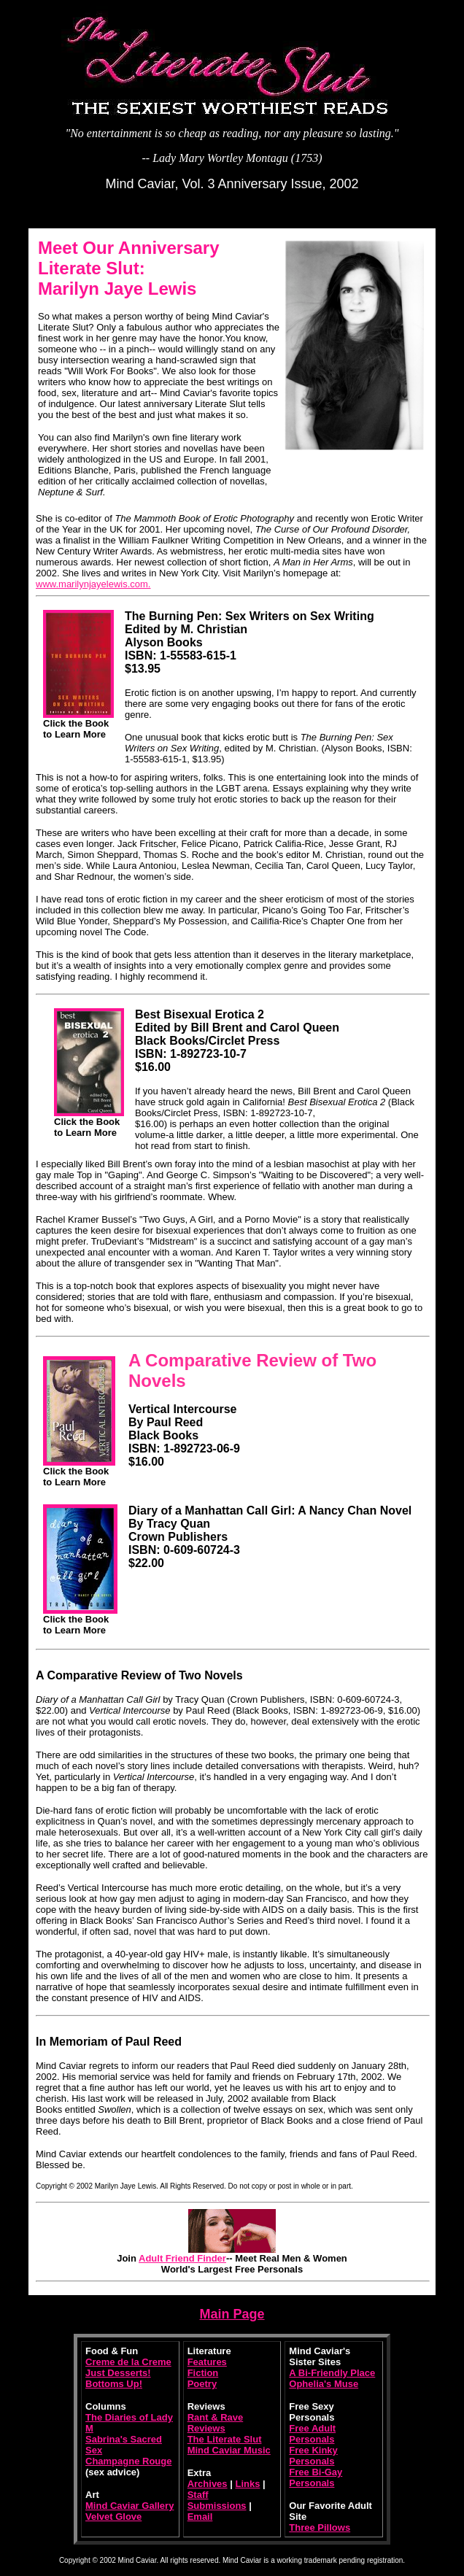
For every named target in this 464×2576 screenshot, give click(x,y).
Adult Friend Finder (182, 2258)
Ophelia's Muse (323, 2383)
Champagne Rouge (128, 2461)
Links (247, 2483)
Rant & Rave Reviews (215, 2423)
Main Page (231, 2314)
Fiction (203, 2372)
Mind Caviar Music (229, 2450)
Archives (207, 2483)
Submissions (217, 2505)
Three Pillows (319, 2527)
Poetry (202, 2383)
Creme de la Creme (128, 2361)
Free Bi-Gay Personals (315, 2477)
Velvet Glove (113, 2516)
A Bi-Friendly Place (332, 2372)
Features (207, 2361)
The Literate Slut (224, 2439)
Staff (198, 2494)
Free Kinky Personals (313, 2456)
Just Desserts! (118, 2372)
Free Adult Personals (312, 2434)
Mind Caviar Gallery (129, 2505)
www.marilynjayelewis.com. (93, 584)
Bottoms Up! (113, 2383)
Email (200, 2516)
